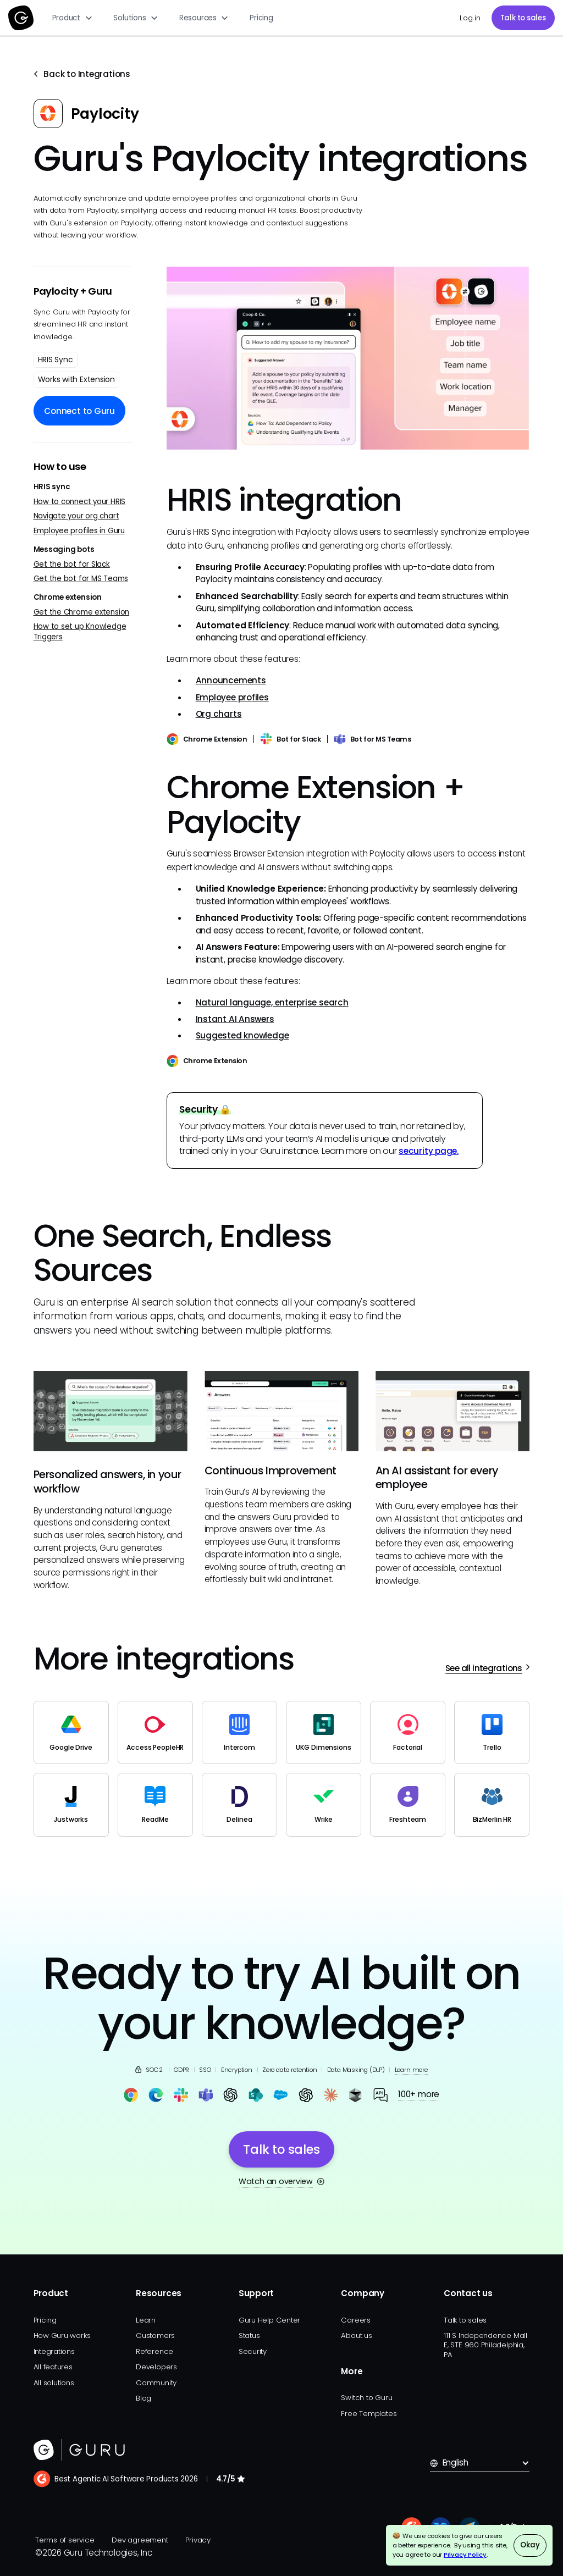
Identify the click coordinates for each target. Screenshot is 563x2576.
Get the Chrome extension (82, 612)
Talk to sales (523, 18)
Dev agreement (140, 2540)
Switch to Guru (366, 2397)
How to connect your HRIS (80, 501)
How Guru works (62, 2335)
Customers (155, 2335)
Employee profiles (232, 697)
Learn (146, 2320)
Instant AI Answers (235, 1019)
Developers (156, 2367)
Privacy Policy (465, 2554)
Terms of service (64, 2540)
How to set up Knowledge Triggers (80, 631)
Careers (355, 2320)
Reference (154, 2351)
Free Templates (368, 2413)
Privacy (197, 2540)
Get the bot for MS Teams (81, 578)
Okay (529, 2545)
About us (356, 2335)
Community (156, 2383)
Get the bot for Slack (72, 564)
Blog (143, 2398)
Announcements (231, 680)
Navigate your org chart (76, 516)
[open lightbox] (348, 358)
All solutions (54, 2383)
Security (253, 2351)
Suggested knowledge (242, 1035)
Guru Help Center (269, 2320)
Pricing (261, 18)
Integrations (54, 2351)
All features (53, 2367)
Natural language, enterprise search (272, 1002)
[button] (72, 18)
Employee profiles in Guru (79, 531)
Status (249, 2335)
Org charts (219, 714)
